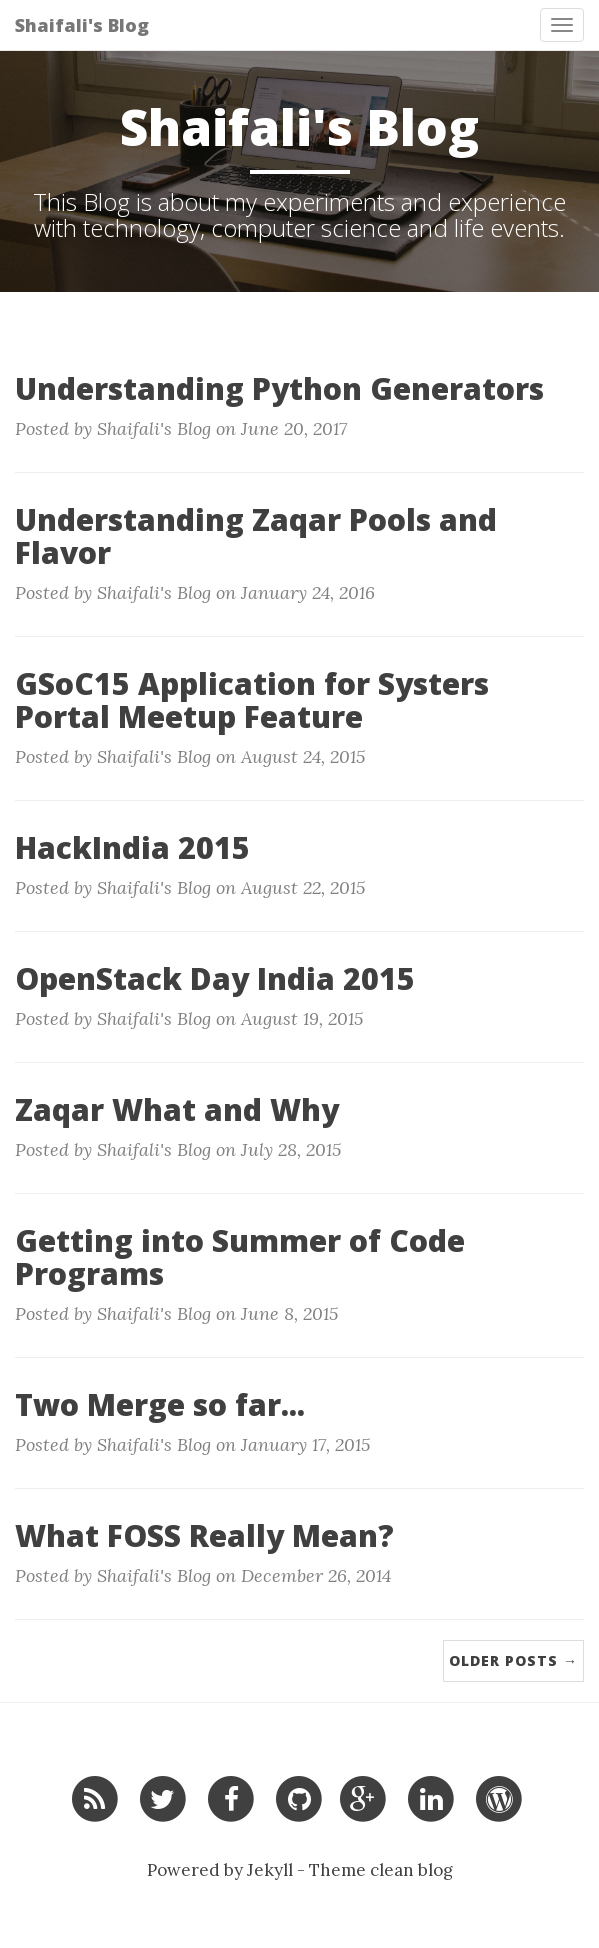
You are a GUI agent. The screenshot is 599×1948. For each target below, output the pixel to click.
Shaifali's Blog (82, 25)
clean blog (411, 1870)
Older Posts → (513, 1660)
